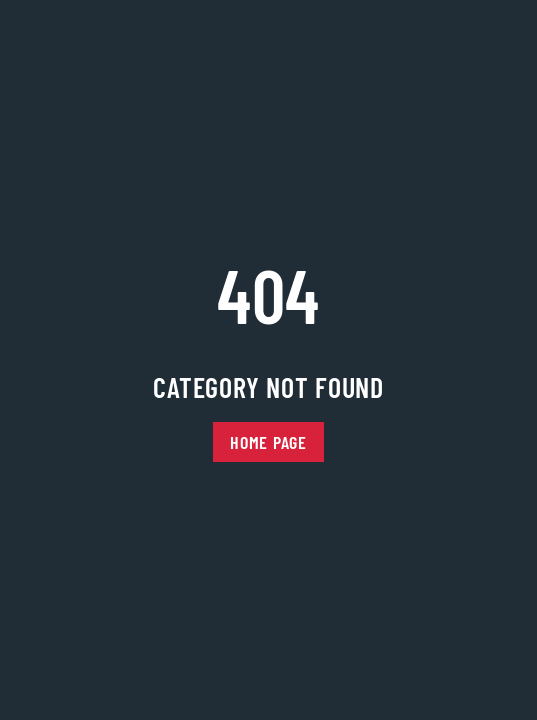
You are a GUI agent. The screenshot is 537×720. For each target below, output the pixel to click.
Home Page (268, 442)
